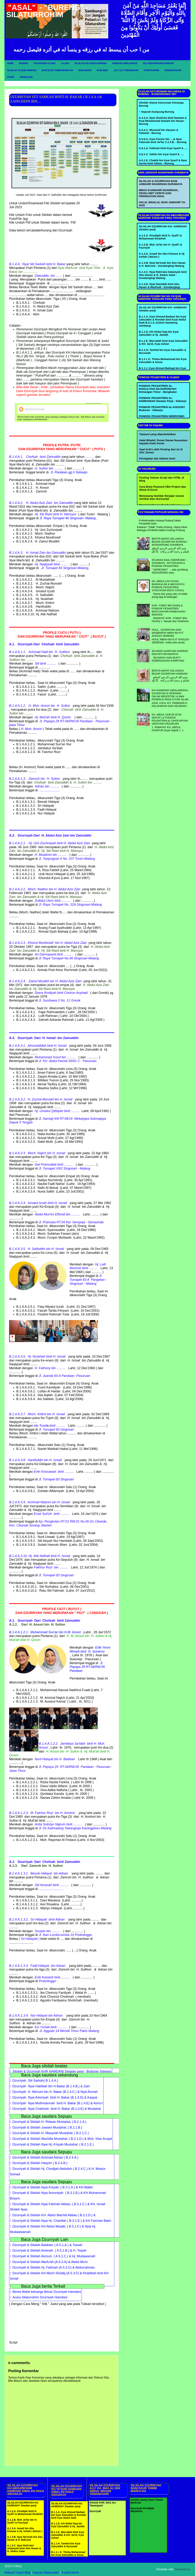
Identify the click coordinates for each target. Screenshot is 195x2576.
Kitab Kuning (151, 70)
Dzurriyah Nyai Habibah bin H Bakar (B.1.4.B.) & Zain (51, 2086)
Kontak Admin (70, 2572)
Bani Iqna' (103, 70)
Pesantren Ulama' (45, 63)
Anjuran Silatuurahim (46, 2572)
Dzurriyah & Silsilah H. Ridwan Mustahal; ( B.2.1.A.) (49, 2122)
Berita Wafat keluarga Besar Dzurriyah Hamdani (47, 2292)
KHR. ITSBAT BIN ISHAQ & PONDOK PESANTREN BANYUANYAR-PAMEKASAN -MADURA (169, 610)
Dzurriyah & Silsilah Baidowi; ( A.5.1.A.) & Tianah (47, 2245)
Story (10, 77)
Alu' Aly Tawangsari (126, 70)
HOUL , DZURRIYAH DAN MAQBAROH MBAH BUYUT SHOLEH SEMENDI (167, 632)
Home (10, 63)
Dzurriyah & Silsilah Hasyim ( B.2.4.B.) (40, 2163)
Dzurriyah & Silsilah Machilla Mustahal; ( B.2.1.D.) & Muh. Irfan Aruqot (62, 2139)
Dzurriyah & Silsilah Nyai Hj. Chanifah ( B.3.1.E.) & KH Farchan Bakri (62, 2220)
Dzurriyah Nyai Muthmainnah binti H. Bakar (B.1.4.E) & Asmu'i (58, 2103)
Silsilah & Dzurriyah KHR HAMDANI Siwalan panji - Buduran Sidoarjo (62, 2071)
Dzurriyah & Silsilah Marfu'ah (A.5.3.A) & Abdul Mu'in (50, 2262)
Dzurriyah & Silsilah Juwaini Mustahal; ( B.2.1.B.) (47, 2127)
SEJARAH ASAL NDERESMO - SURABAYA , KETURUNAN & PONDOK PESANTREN (169, 563)
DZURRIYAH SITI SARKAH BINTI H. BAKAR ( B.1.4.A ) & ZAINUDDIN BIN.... (56, 99)
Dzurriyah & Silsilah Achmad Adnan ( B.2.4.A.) (45, 2157)
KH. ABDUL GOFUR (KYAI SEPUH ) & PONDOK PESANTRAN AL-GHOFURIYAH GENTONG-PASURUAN (170, 719)
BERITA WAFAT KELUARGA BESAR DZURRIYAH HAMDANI (169, 672)
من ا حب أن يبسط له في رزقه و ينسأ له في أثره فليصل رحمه (81, 49)
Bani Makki (85, 70)
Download (26, 77)
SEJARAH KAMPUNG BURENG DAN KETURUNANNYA (170, 652)
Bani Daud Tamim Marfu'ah (57, 70)
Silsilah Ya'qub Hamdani (21, 70)
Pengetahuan (173, 70)
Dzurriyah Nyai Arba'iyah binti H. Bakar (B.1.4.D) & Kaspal (55, 2097)
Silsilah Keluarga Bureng (90, 63)
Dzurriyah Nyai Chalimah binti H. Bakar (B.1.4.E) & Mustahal (57, 2109)
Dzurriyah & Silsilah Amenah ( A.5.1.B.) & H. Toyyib (49, 2250)
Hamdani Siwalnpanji (124, 63)
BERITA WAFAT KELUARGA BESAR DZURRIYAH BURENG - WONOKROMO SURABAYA (170, 541)
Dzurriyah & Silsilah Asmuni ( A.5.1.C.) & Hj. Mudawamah (54, 2256)
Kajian (65, 63)
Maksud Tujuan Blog (17, 2572)
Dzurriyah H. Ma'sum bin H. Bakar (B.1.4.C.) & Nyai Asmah (55, 2092)
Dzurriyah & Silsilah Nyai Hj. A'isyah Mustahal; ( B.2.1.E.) (53, 2144)
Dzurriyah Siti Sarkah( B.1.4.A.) (35, 2080)
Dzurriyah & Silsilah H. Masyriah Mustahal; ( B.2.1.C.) (51, 2133)
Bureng (23, 63)
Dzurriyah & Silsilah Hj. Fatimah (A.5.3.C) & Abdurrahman (54, 2267)
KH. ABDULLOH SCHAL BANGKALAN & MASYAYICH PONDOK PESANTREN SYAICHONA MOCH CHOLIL (168, 586)
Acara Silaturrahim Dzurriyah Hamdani (40, 2297)
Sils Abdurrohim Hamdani (158, 63)
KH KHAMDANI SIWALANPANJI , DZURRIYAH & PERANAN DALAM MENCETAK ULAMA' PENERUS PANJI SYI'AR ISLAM (170, 695)
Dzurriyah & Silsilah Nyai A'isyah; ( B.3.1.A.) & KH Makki (53, 2187)
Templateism (182, 2569)
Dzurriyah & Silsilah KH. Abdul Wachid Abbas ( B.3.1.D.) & (55, 2215)
